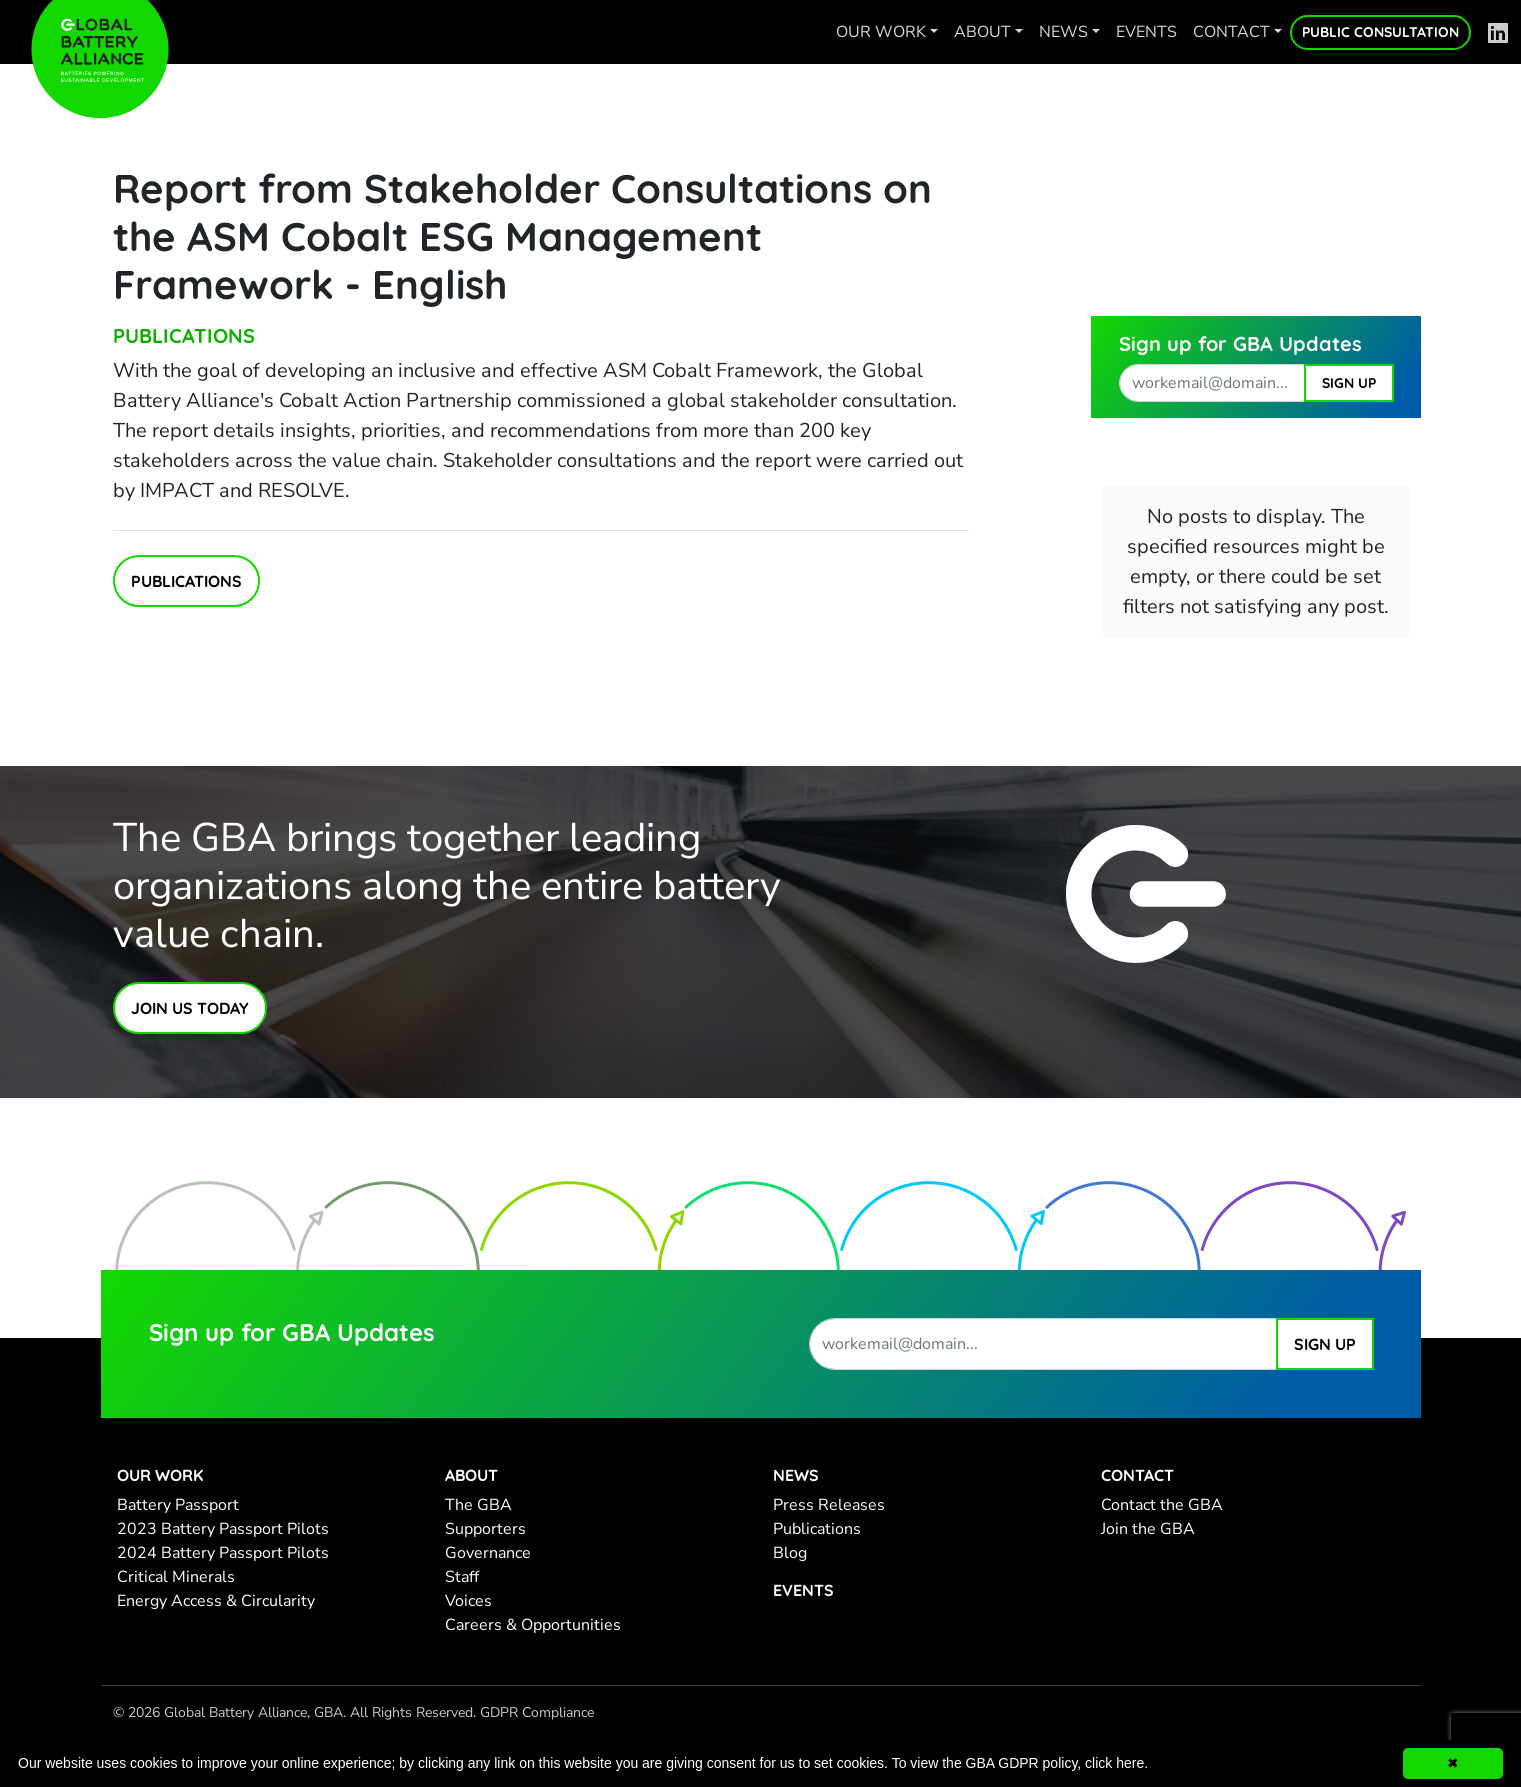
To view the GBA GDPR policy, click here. (1020, 1763)
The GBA (478, 1505)
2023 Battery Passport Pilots (223, 1529)
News (1063, 32)
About (982, 32)
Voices (468, 1601)
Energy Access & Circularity (216, 1601)
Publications (184, 335)
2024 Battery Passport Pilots (223, 1553)
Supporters (485, 1529)
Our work (881, 32)
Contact (1231, 32)
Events (1146, 32)
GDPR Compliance (537, 1712)
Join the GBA (1148, 1529)
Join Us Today (190, 1008)
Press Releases (829, 1505)
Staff (462, 1577)
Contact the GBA (1162, 1505)
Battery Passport (178, 1505)
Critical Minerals (176, 1577)
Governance (488, 1553)
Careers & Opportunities (533, 1625)
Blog (790, 1553)
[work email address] (1212, 383)
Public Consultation (1380, 32)
